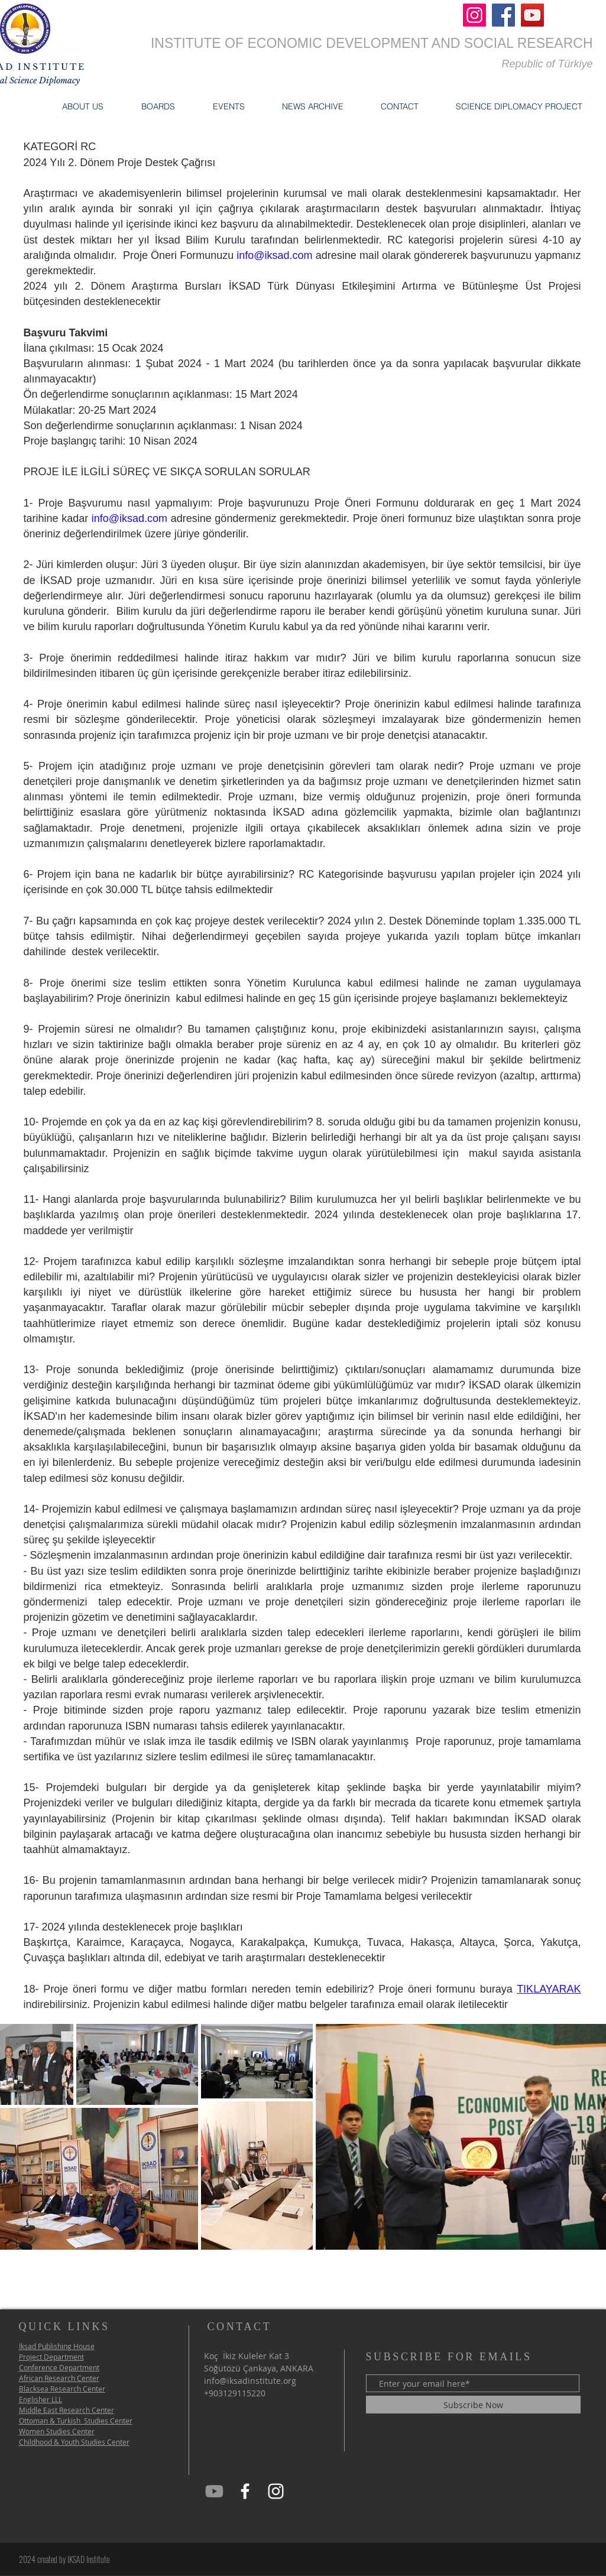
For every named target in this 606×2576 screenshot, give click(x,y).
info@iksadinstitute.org (250, 2380)
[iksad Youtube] (214, 2491)
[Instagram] (474, 15)
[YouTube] (532, 15)
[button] (82, 106)
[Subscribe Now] (473, 2404)
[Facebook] (503, 15)
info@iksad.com (274, 255)
